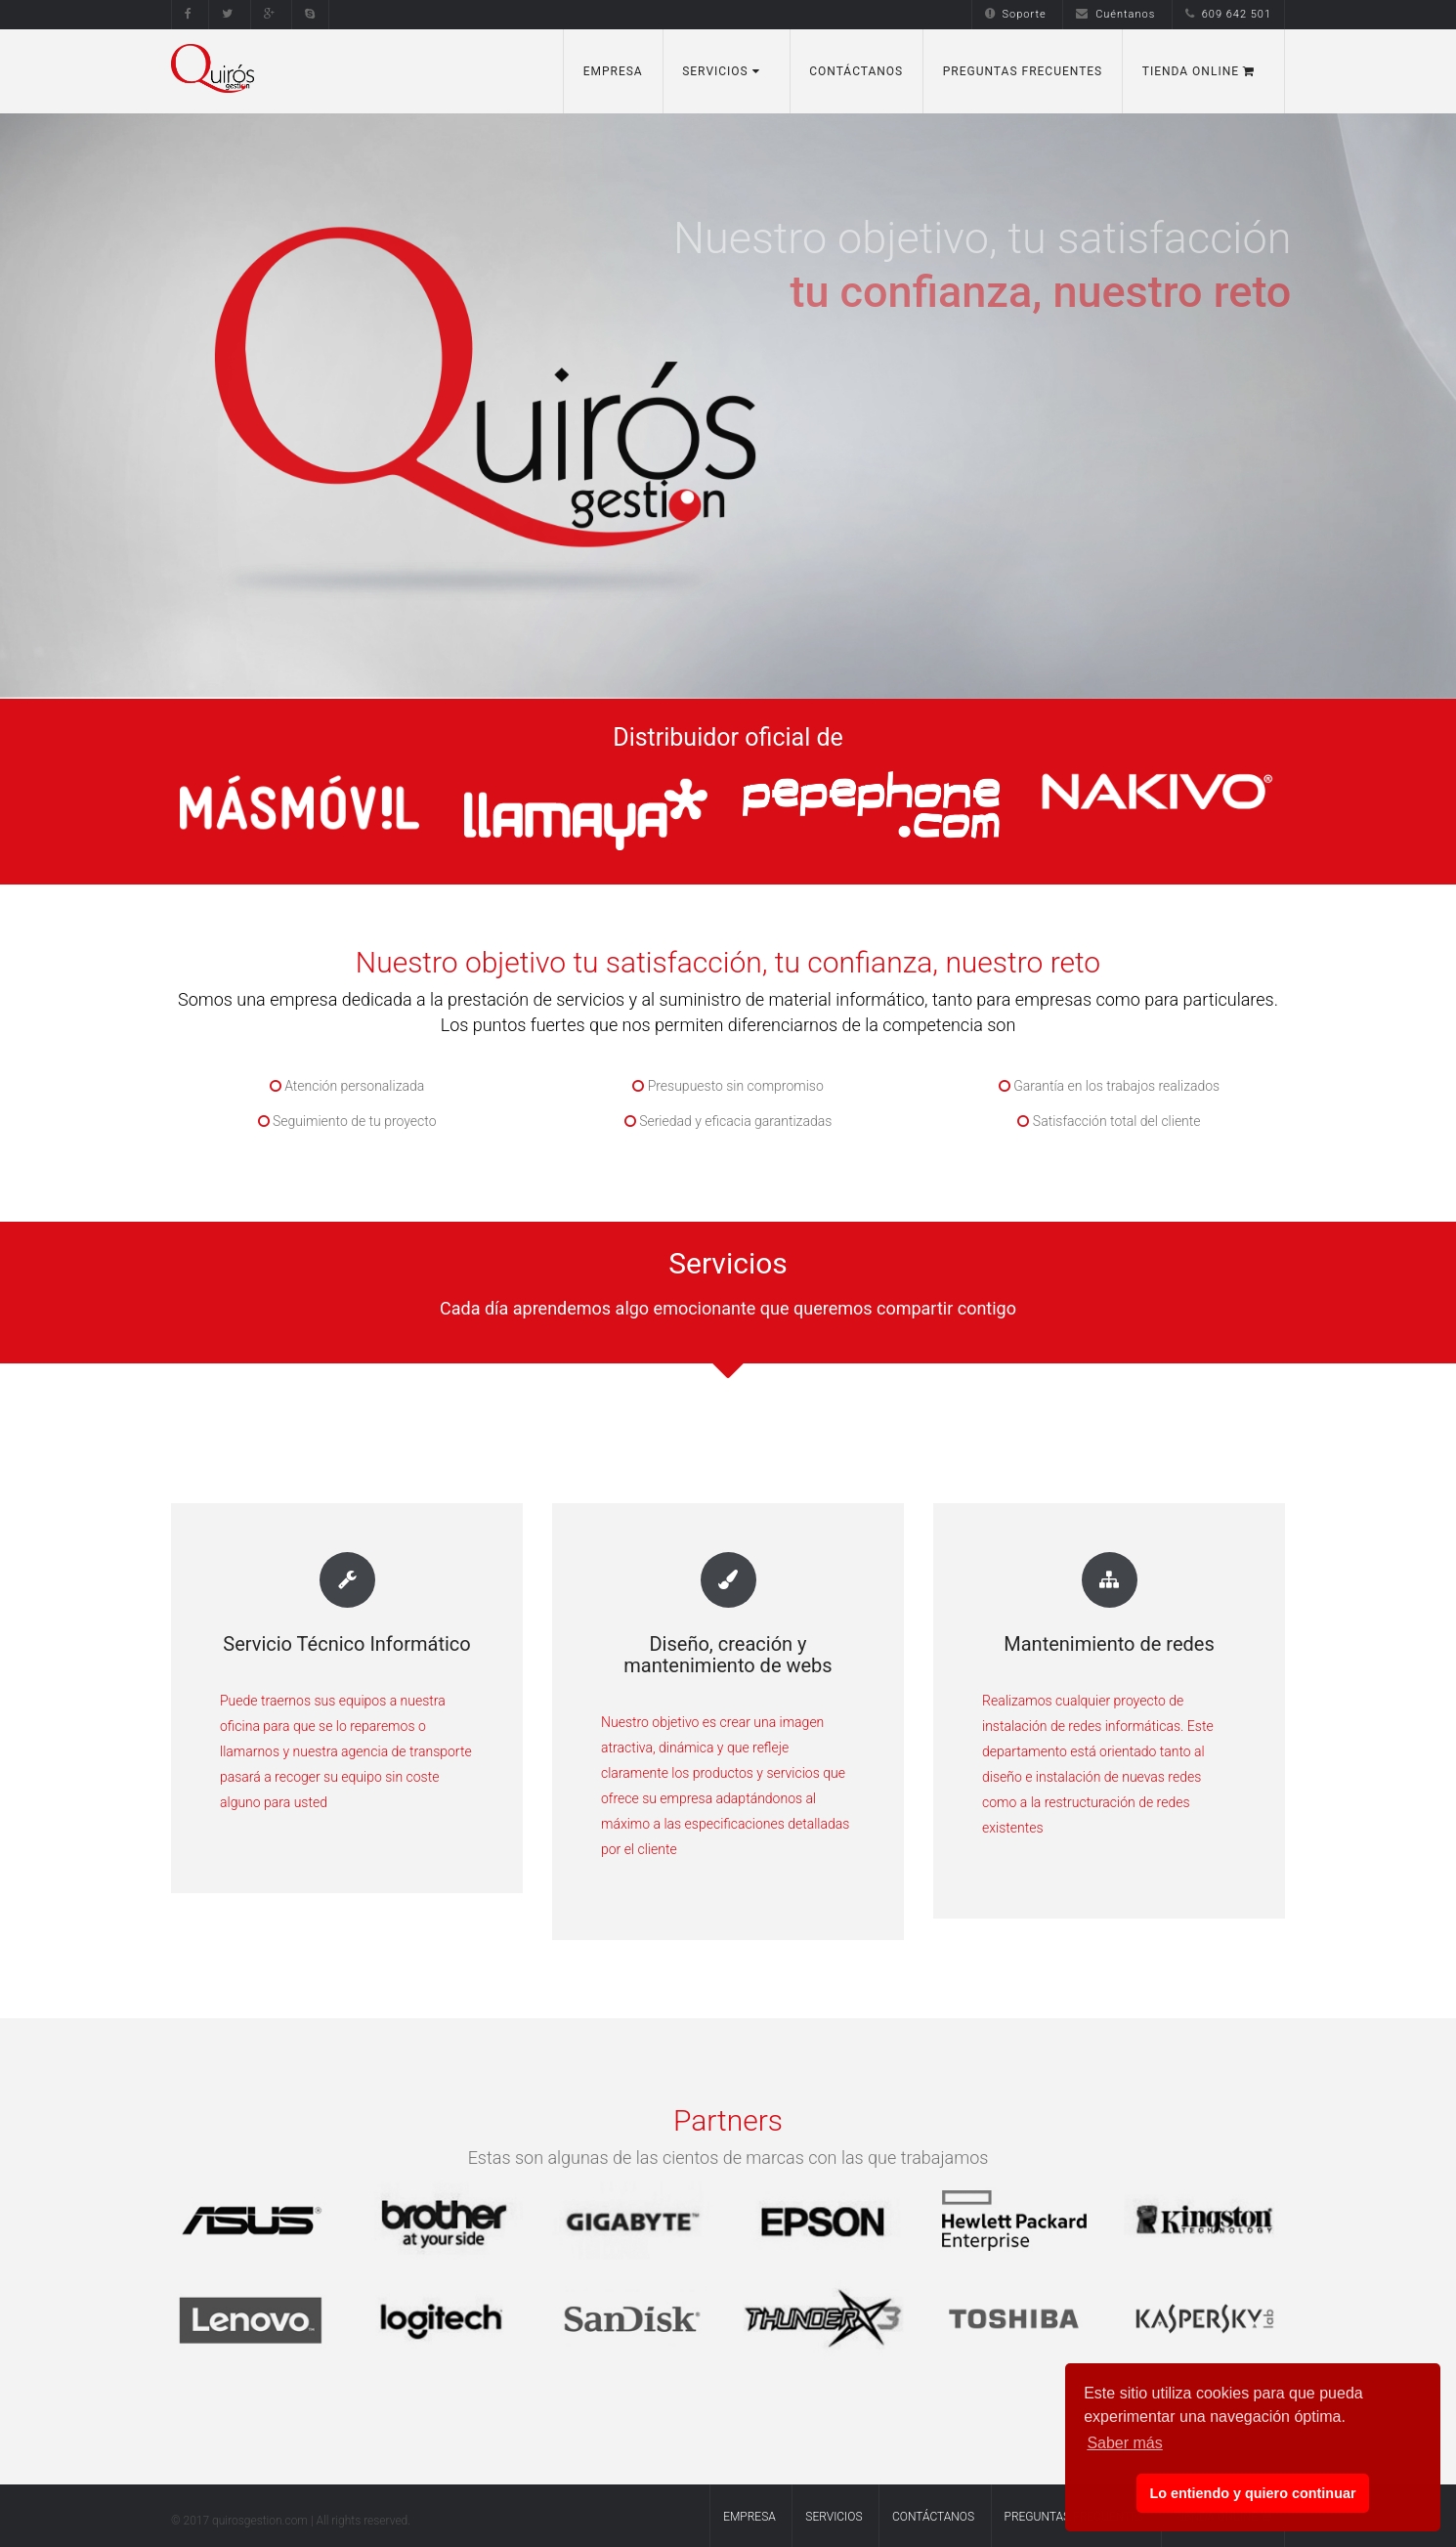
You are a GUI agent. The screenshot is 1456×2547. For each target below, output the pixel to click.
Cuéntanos (1115, 14)
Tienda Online (1198, 71)
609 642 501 (1228, 14)
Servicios (721, 71)
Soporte (1016, 14)
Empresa (613, 71)
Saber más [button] (1124, 2443)
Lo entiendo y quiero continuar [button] (1252, 2493)
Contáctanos (856, 71)
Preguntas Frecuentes (1023, 71)
